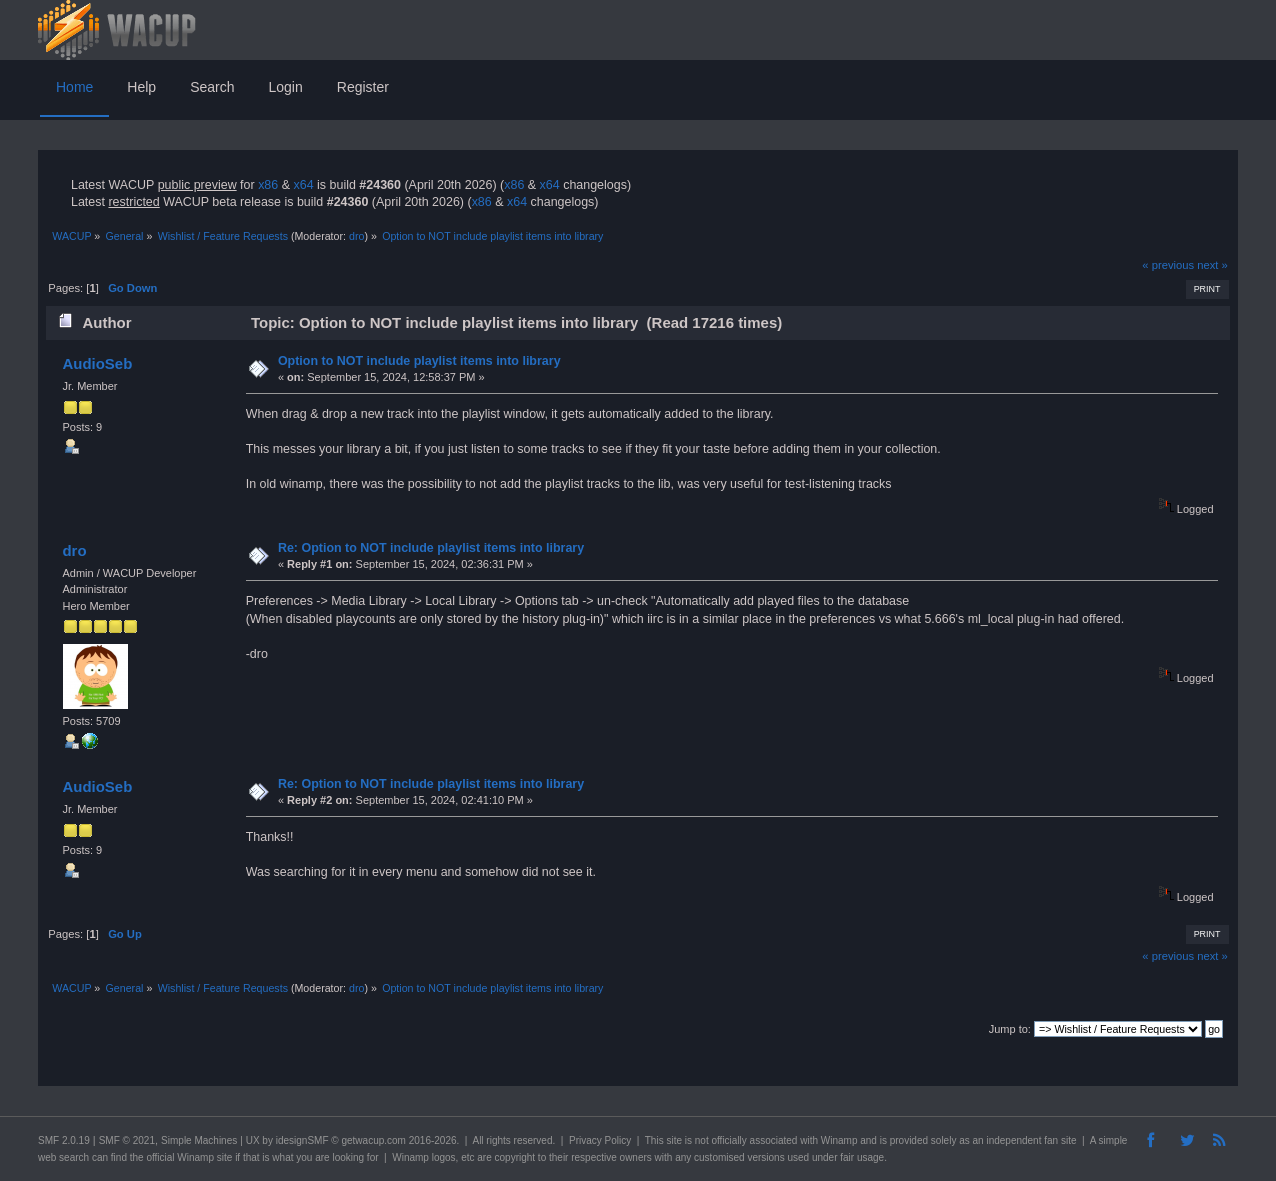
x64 (303, 185)
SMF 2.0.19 (64, 1140)
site (674, 1140)
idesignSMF (302, 1140)
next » (1212, 265)
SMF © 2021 (127, 1140)
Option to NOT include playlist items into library (419, 361)
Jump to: (1010, 1029)
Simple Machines (199, 1140)
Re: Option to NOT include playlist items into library (431, 548)
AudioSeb (97, 363)
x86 (268, 185)
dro (356, 236)
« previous (1168, 265)
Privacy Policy (600, 1140)
